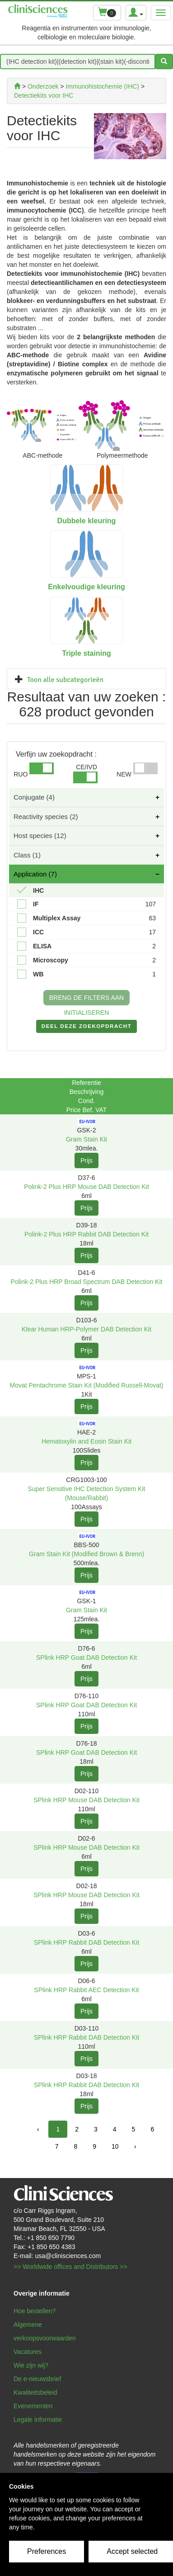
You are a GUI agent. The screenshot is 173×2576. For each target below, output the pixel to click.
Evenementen (33, 2406)
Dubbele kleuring (86, 521)
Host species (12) (40, 835)
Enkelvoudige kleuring (86, 587)
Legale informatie (38, 2419)
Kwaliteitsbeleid (35, 2392)
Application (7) (35, 874)
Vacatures (28, 2351)
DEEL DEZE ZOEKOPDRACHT (86, 1028)
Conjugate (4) (34, 797)
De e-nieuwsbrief (37, 2378)
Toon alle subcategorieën (65, 679)
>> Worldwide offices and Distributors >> (70, 2266)
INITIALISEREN (86, 1012)
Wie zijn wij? (31, 2365)
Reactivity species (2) (46, 816)
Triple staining (86, 653)
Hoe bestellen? (35, 2311)
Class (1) (27, 855)
